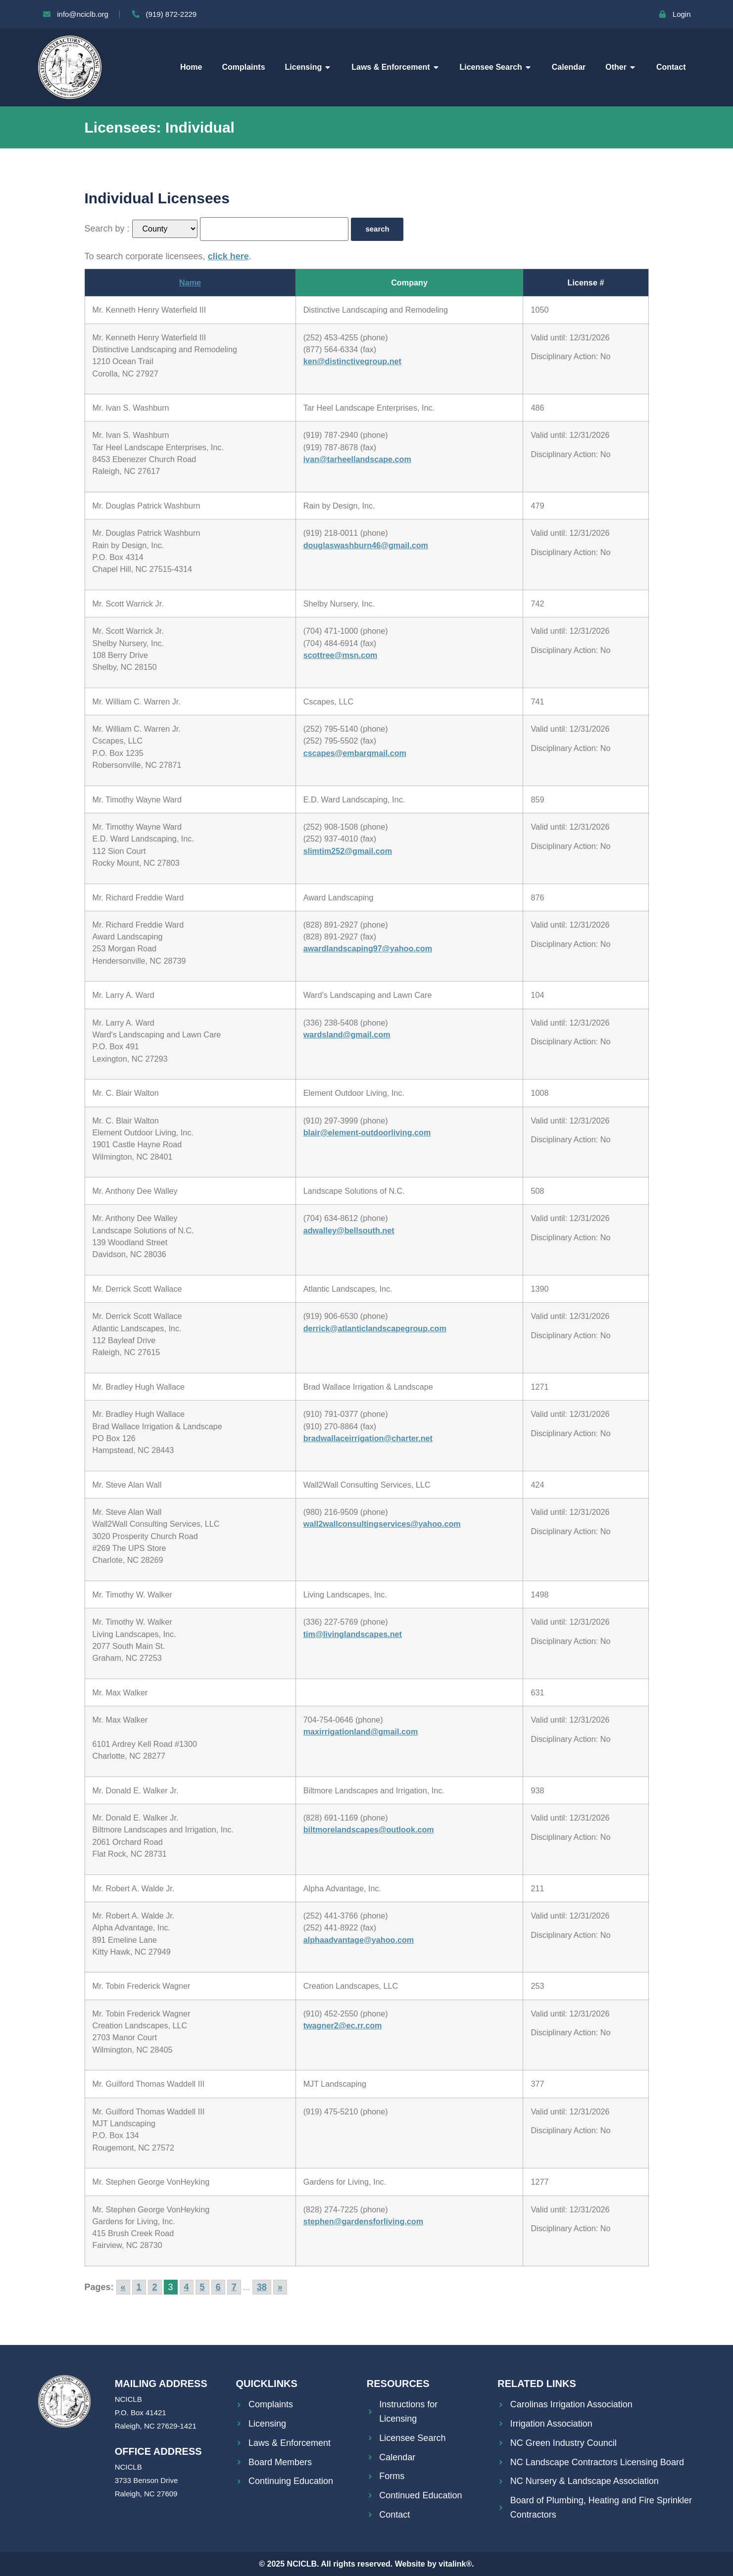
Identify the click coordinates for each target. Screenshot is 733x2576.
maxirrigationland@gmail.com (360, 1731)
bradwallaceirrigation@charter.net (368, 1438)
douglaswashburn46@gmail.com (365, 545)
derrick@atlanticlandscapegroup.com (374, 1328)
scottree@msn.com (340, 655)
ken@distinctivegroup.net (352, 361)
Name (190, 282)
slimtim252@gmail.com (347, 850)
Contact (671, 67)
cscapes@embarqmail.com (354, 753)
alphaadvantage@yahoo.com (358, 1939)
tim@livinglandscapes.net (352, 1634)
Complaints (243, 67)
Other (620, 67)
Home (191, 67)
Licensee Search (496, 67)
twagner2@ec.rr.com (342, 2025)
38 (262, 2287)
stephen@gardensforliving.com (363, 2221)
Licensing (308, 67)
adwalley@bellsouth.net (348, 1230)
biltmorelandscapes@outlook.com (368, 1829)
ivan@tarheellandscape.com (357, 459)
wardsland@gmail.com (347, 1034)
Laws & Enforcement (395, 67)
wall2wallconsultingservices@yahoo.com (382, 1523)
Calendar (569, 67)
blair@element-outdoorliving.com (367, 1132)
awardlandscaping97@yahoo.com (367, 948)
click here (228, 256)
